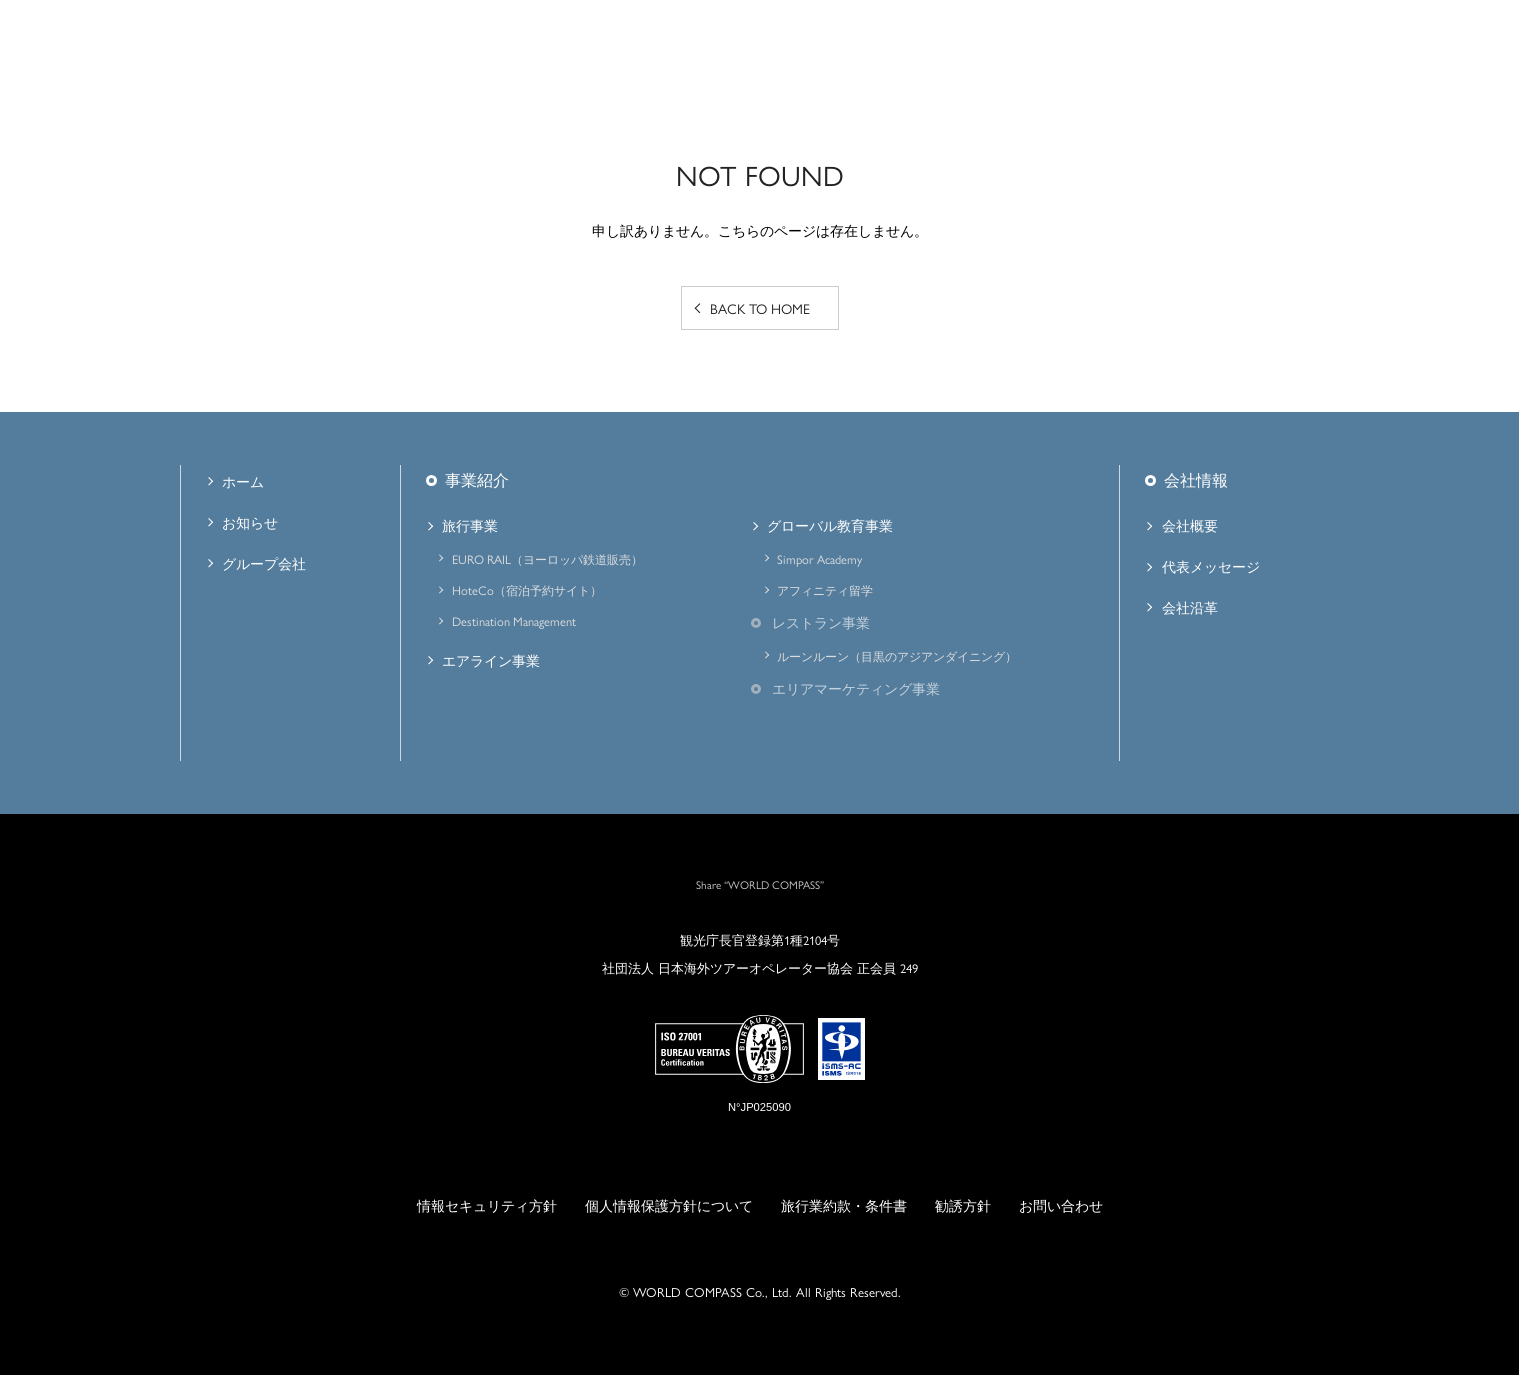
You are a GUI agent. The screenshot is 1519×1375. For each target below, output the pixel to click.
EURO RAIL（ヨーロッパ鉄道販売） (547, 559)
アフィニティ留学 (825, 590)
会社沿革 (1190, 607)
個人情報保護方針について (669, 1205)
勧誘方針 (963, 1205)
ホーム (243, 481)
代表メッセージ (1211, 566)
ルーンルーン (897, 656)
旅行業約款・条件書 (844, 1205)
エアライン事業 (491, 660)
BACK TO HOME (760, 308)
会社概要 (1190, 525)
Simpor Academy (819, 559)
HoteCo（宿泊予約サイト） (527, 590)
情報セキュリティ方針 (487, 1205)
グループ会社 (264, 563)
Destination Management (514, 621)
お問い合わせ (1061, 1205)
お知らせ (250, 522)
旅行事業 (470, 525)
